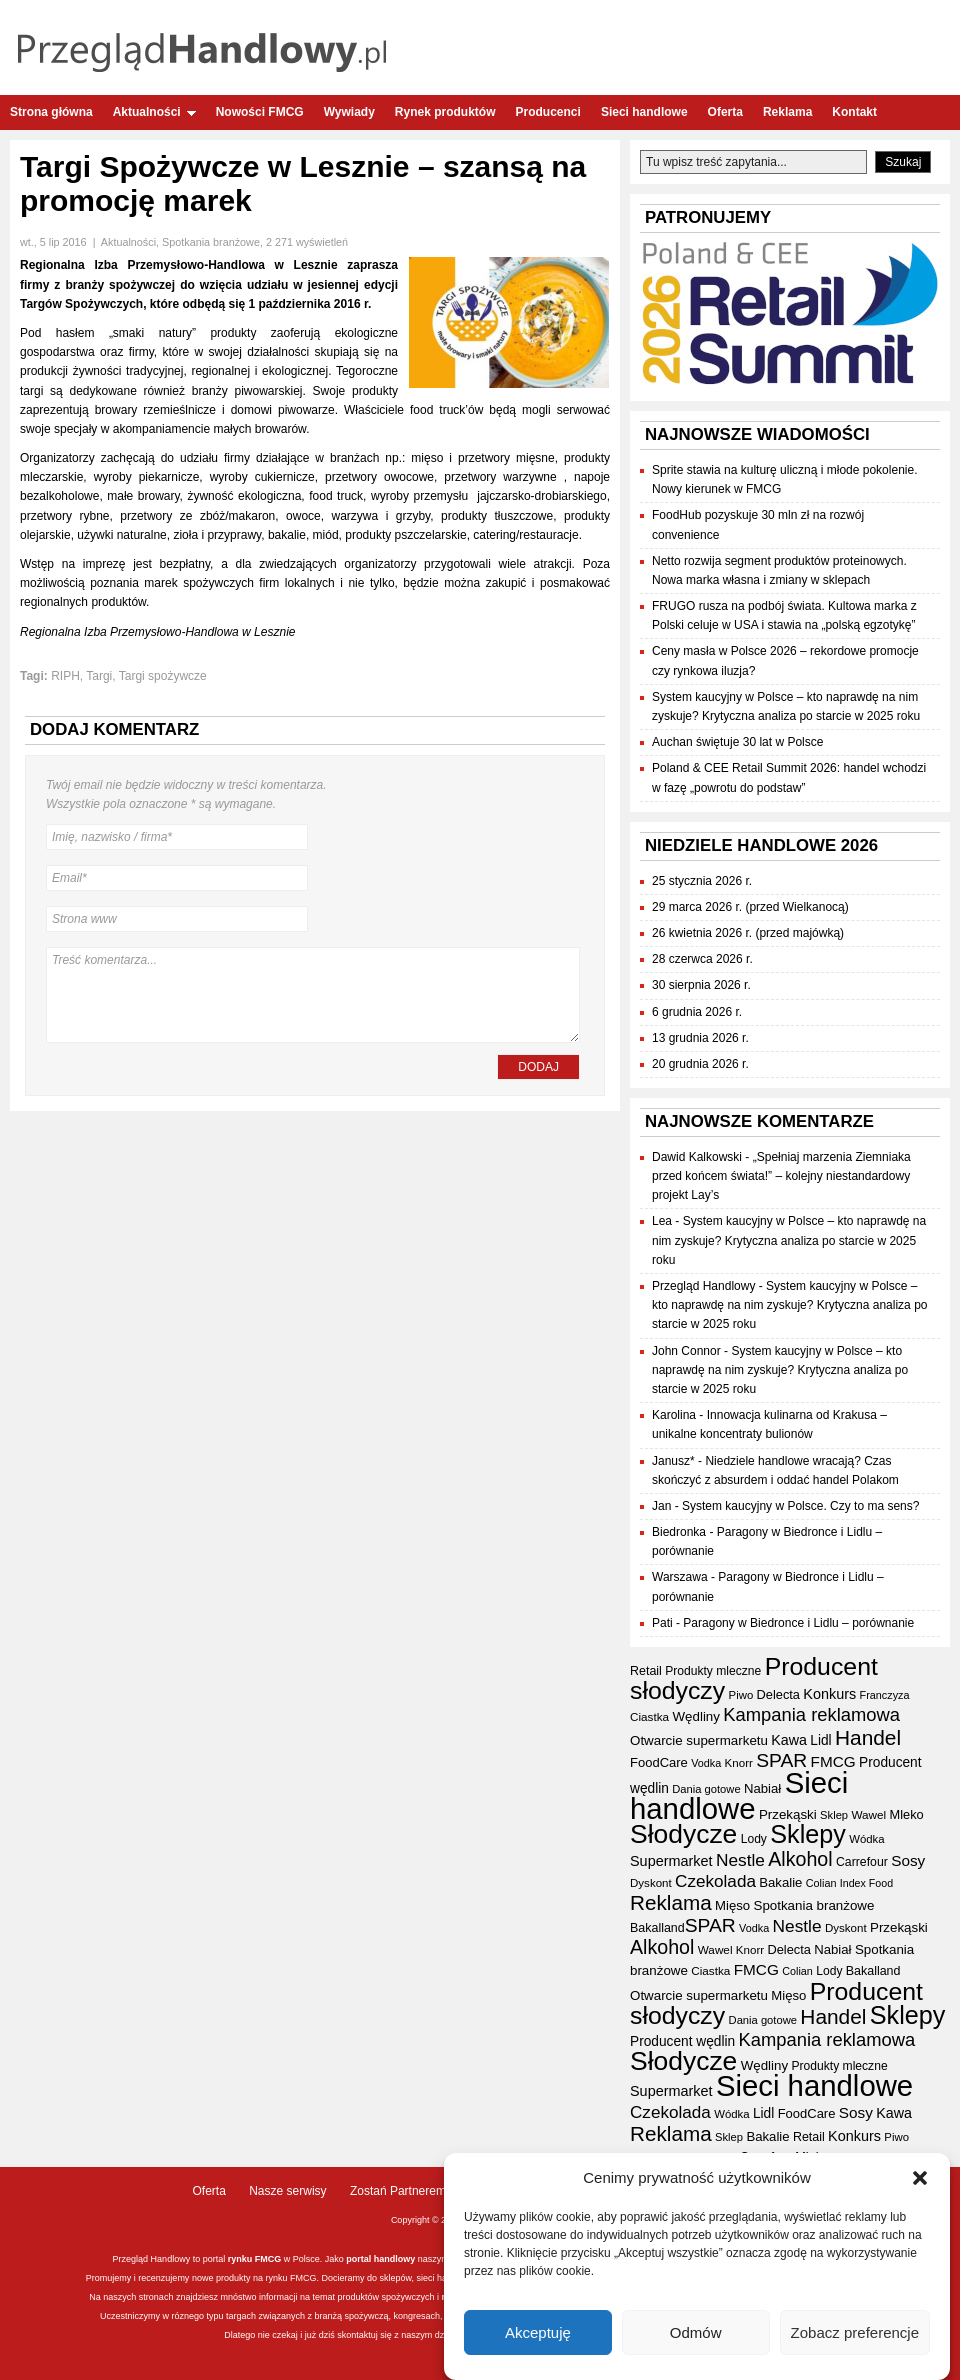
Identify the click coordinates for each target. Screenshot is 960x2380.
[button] (920, 2181)
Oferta (725, 112)
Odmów (696, 2334)
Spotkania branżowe (211, 242)
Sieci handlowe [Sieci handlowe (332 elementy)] (739, 1795)
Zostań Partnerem (398, 2191)
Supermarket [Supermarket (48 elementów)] (671, 1861)
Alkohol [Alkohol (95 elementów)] (800, 1859)
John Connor (686, 1351)
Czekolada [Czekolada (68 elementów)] (715, 1881)
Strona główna (51, 112)
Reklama (787, 112)
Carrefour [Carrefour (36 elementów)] (862, 1862)
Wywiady (349, 112)
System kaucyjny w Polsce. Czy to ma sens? (800, 1506)
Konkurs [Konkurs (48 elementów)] (829, 1694)
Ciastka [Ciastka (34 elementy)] (649, 1716)
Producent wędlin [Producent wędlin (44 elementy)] (682, 2041)
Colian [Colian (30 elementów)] (821, 1883)
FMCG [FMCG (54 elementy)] (833, 1761)
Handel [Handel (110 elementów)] (868, 1737)
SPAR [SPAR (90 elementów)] (781, 1760)
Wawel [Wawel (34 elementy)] (868, 1814)
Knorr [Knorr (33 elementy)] (739, 1763)
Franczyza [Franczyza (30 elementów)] (885, 1695)
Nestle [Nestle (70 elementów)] (740, 1860)
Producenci (548, 112)
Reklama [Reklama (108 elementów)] (671, 1902)
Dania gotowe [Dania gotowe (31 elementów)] (706, 1789)
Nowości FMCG (260, 112)
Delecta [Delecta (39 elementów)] (778, 1694)
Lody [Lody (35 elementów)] (754, 1839)
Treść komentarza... (313, 995)
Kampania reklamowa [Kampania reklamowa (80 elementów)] (811, 1714)
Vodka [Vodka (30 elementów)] (706, 1763)
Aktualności (154, 112)
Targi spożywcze (163, 676)
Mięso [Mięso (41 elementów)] (732, 1905)
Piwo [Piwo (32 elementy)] (741, 1695)
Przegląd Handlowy (703, 1286)
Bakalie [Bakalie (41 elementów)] (780, 1882)
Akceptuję (538, 2334)
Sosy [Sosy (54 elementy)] (908, 1860)
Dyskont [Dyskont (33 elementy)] (651, 1883)
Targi (99, 676)
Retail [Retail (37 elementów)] (646, 1671)
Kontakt (854, 112)
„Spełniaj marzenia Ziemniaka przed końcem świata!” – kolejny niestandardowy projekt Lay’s (781, 1176)
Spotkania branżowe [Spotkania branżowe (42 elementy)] (814, 1905)
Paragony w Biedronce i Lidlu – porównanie (798, 1623)
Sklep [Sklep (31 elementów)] (834, 1815)
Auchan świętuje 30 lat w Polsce (737, 742)
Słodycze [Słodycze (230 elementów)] (683, 1834)
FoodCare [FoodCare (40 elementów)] (659, 1762)
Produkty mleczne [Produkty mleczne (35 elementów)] (713, 1671)
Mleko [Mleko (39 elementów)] (907, 1814)
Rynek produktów (445, 112)
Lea (662, 1221)
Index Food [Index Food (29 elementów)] (866, 1883)
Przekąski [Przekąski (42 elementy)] (788, 1814)
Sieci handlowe (644, 112)
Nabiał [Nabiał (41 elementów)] (762, 1788)
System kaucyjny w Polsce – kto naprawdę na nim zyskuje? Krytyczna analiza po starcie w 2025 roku (789, 1240)
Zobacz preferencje (855, 2334)
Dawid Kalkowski (697, 1157)
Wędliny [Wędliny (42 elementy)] (695, 1716)
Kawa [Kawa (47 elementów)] (789, 1740)
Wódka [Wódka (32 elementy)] (866, 1839)
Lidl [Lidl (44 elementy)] (820, 1740)
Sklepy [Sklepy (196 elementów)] (808, 1834)
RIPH (65, 676)
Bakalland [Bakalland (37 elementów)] (657, 1928)
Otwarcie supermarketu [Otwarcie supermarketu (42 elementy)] (699, 1740)
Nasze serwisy (287, 2191)
